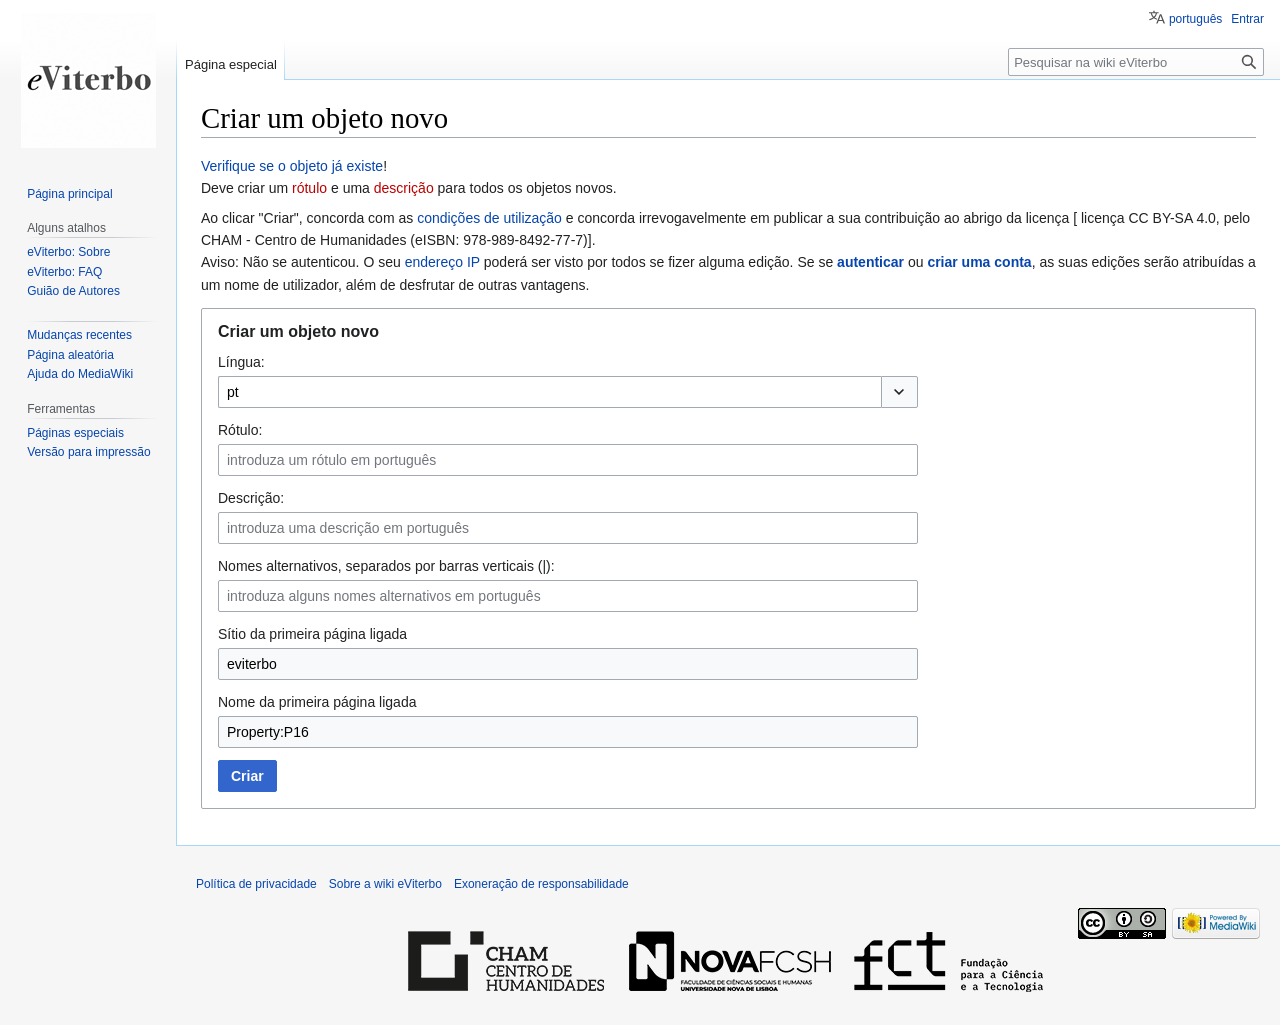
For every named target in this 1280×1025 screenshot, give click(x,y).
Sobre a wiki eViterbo (385, 884)
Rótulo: (240, 430)
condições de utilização (489, 218)
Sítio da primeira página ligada (312, 634)
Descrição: (251, 498)
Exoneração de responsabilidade (541, 884)
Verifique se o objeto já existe (292, 166)
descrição (404, 188)
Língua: (241, 362)
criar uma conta (979, 262)
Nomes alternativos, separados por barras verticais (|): (386, 566)
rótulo (309, 188)
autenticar (870, 262)
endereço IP (442, 262)
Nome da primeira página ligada (317, 702)
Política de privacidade (256, 884)
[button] (899, 392)
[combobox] (549, 392)
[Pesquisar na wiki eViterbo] (1136, 62)
